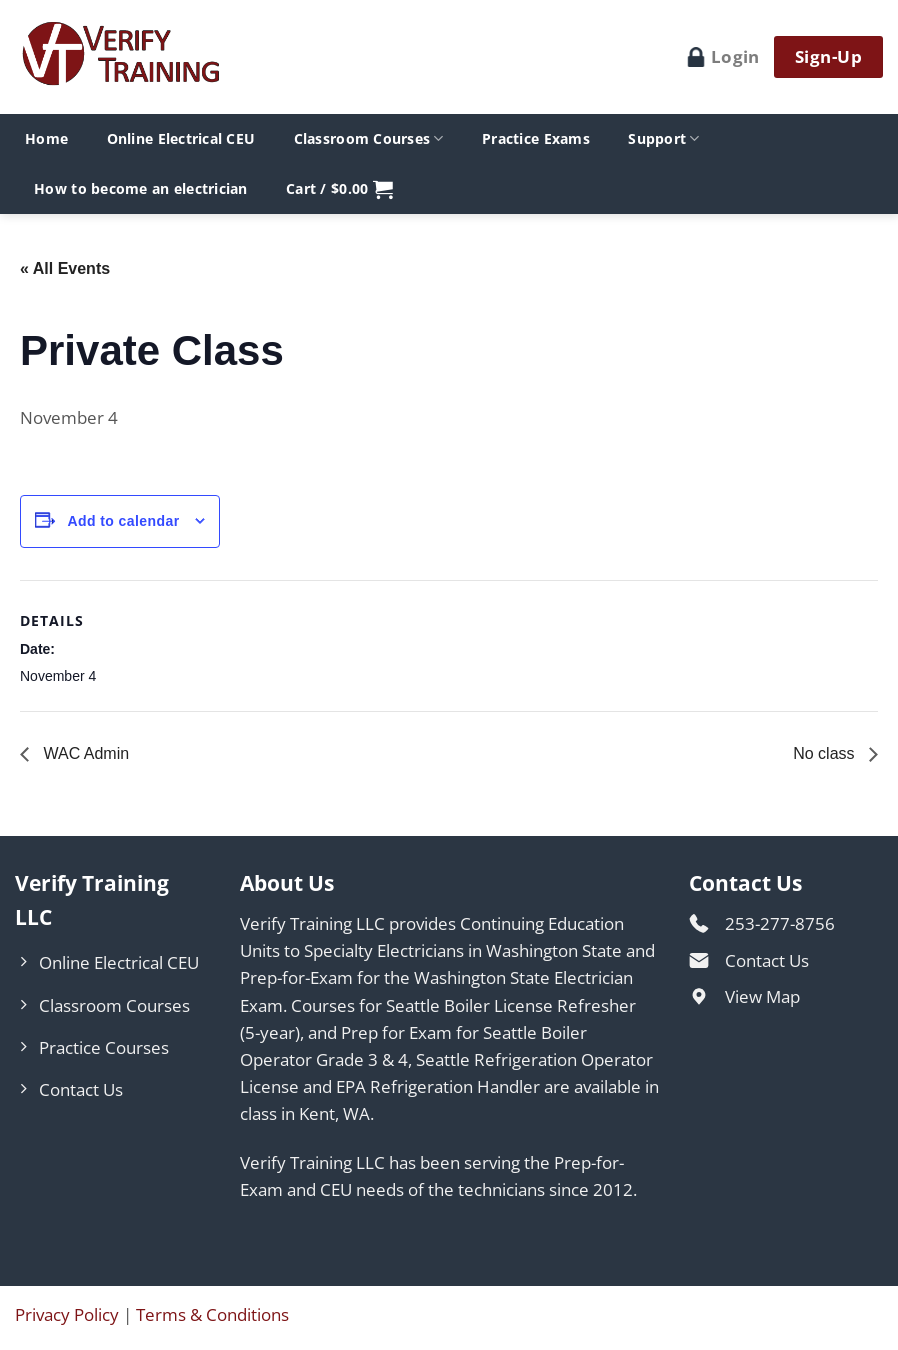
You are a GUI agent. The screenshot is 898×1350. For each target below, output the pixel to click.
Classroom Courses (369, 138)
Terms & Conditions (212, 1314)
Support (663, 138)
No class (826, 753)
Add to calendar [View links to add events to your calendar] (123, 521)
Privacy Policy (67, 1314)
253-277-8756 (780, 923)
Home (46, 139)
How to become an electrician (141, 189)
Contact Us (767, 960)
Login (723, 56)
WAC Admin (84, 753)
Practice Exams (536, 139)
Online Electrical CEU (181, 139)
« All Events (65, 268)
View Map (762, 996)
